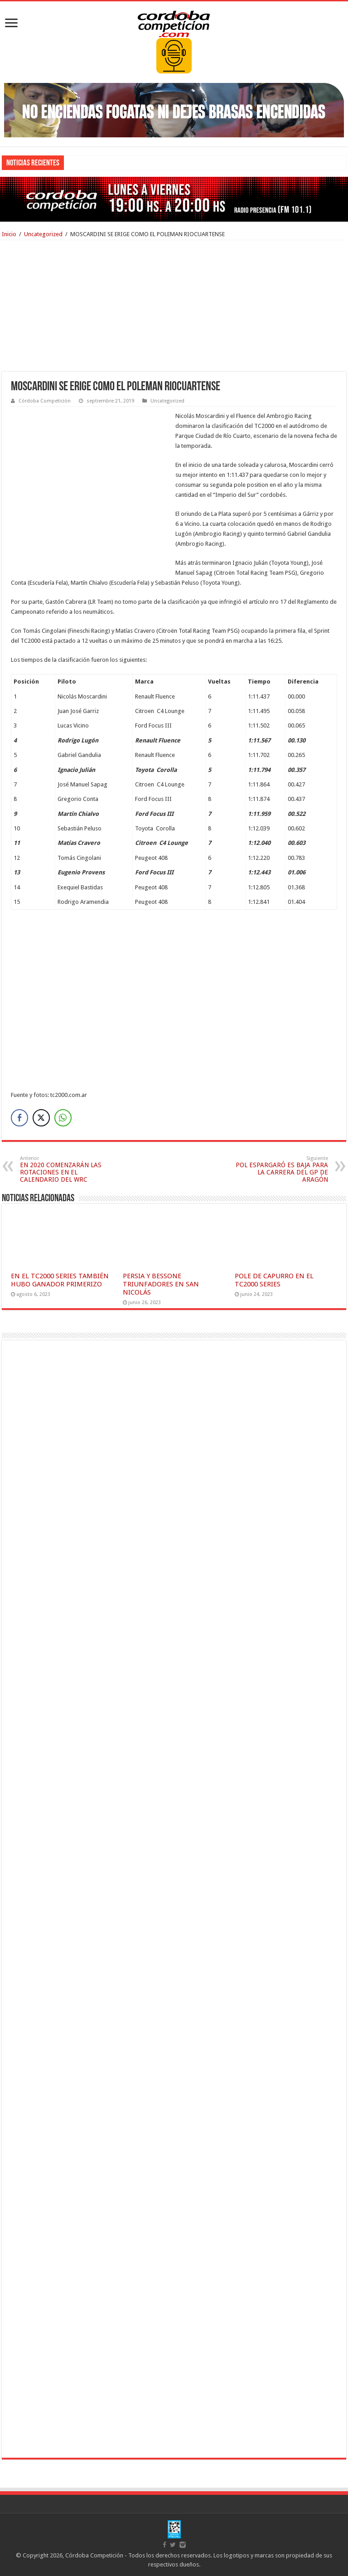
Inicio (9, 234)
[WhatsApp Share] (63, 1117)
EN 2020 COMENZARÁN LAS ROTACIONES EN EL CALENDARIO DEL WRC (66, 1169)
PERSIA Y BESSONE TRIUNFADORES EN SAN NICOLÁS (161, 1284)
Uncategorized (43, 234)
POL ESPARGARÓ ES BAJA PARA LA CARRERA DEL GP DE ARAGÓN (281, 1169)
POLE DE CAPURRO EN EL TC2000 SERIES (274, 1280)
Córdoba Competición (45, 401)
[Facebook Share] (19, 1117)
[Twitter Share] (41, 1117)
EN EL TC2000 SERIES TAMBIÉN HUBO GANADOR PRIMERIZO (60, 1280)
